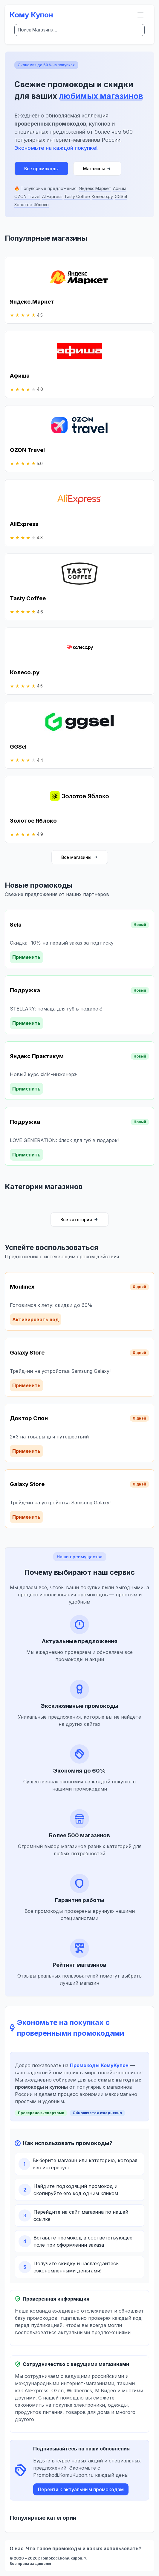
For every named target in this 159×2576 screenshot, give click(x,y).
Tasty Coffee (77, 196)
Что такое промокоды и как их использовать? (83, 2548)
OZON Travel (27, 196)
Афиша (119, 188)
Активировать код (35, 1319)
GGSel (121, 196)
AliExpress (52, 196)
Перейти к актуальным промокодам (81, 2489)
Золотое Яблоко (31, 204)
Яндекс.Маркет (95, 188)
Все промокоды (41, 168)
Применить (26, 957)
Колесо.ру (102, 196)
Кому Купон (31, 14)
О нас (17, 2548)
